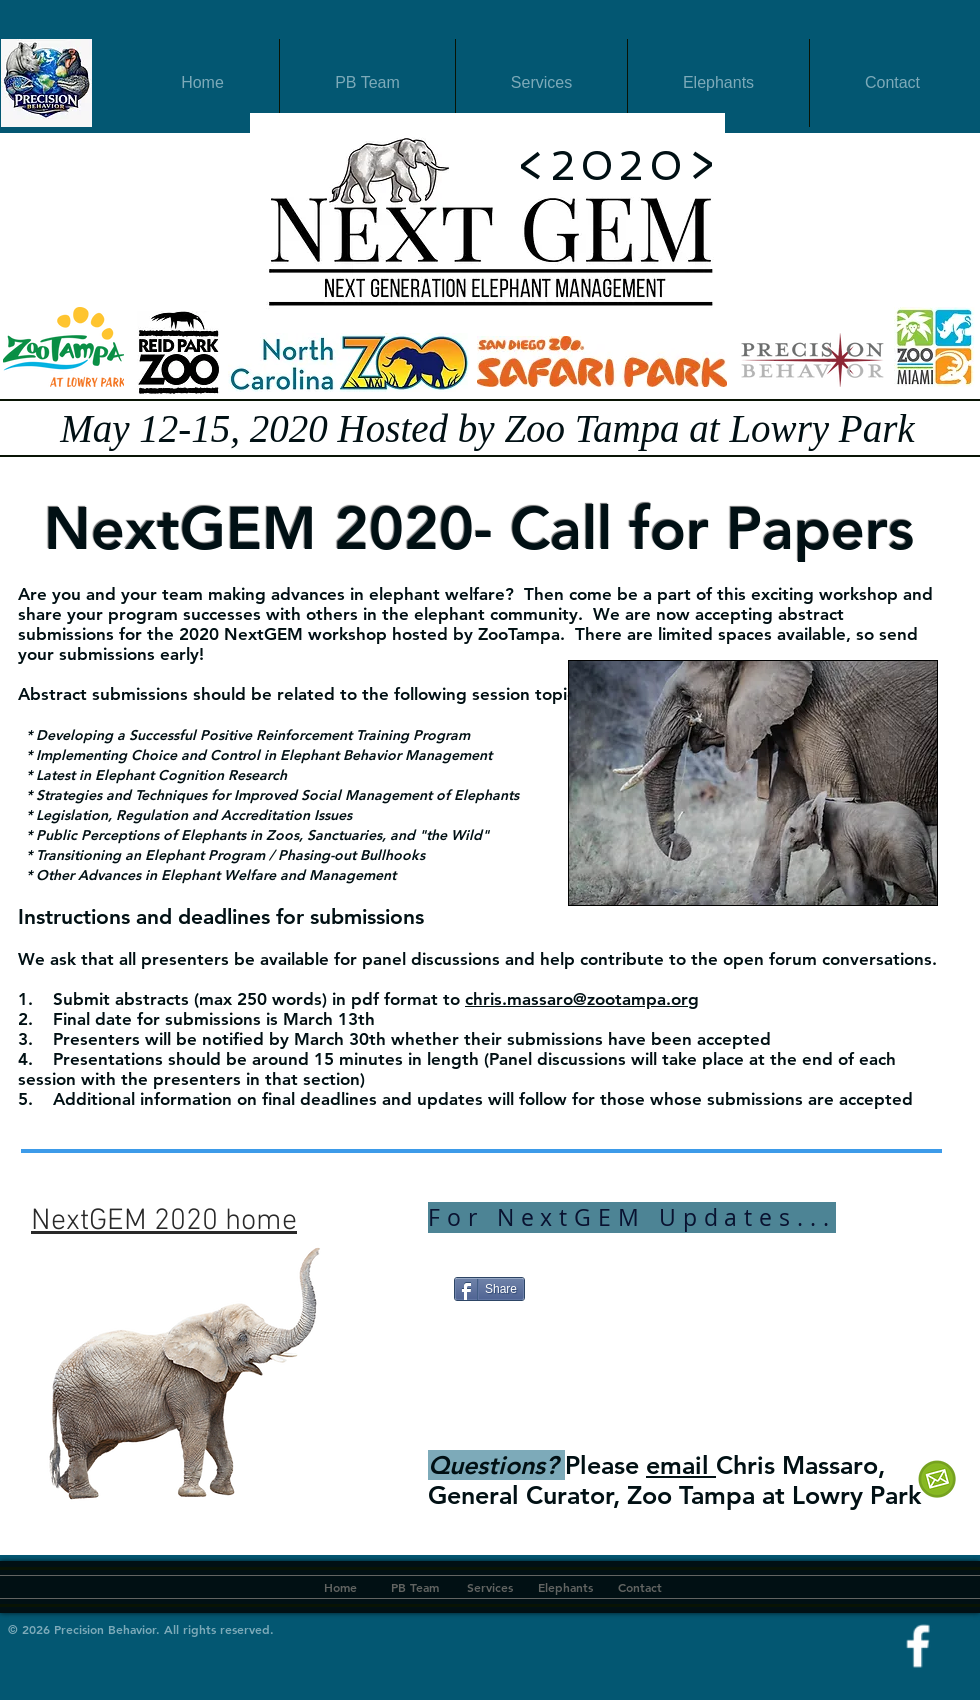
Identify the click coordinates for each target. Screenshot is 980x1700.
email (681, 1465)
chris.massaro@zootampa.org (582, 999)
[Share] (489, 1289)
